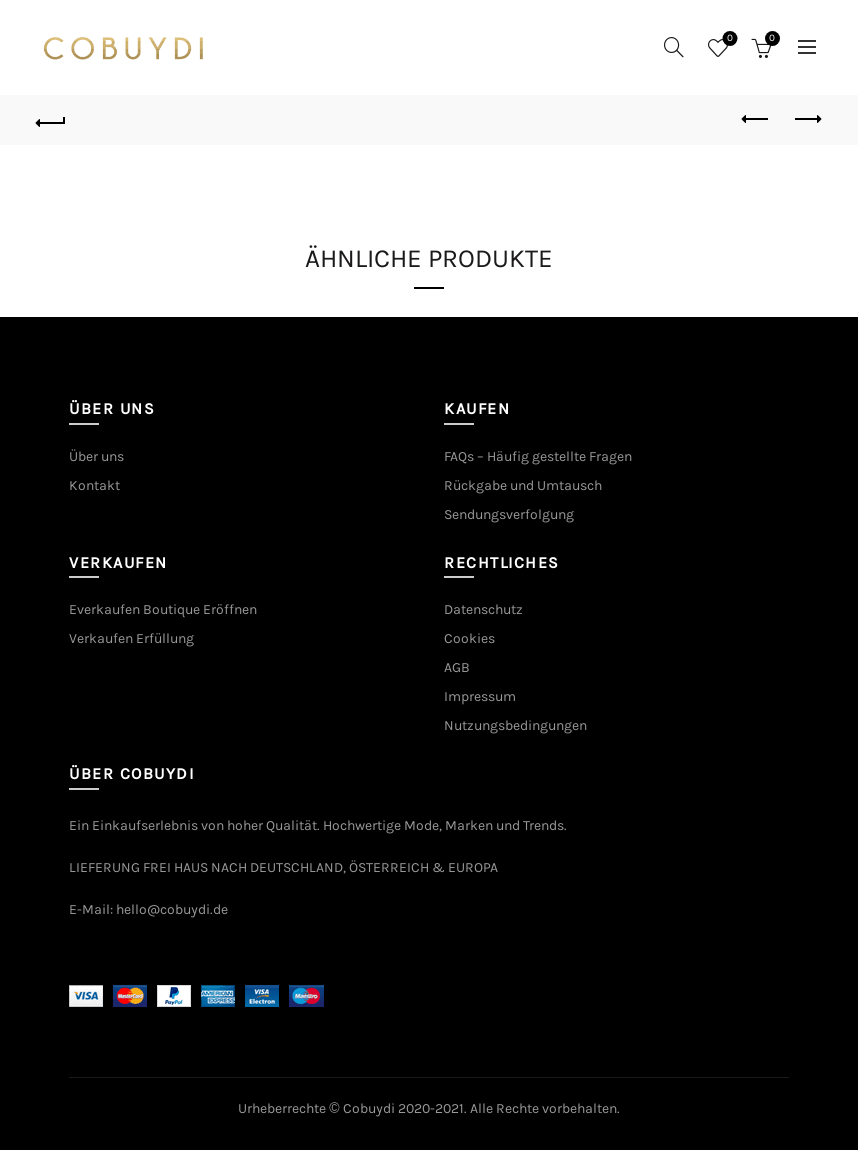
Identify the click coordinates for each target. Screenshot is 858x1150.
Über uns (96, 456)
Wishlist (727, 39)
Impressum (480, 696)
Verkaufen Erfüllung (131, 638)
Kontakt (94, 485)
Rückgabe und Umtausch (523, 485)
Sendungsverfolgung (509, 514)
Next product (806, 119)
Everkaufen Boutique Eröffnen (163, 609)
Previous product (756, 119)
